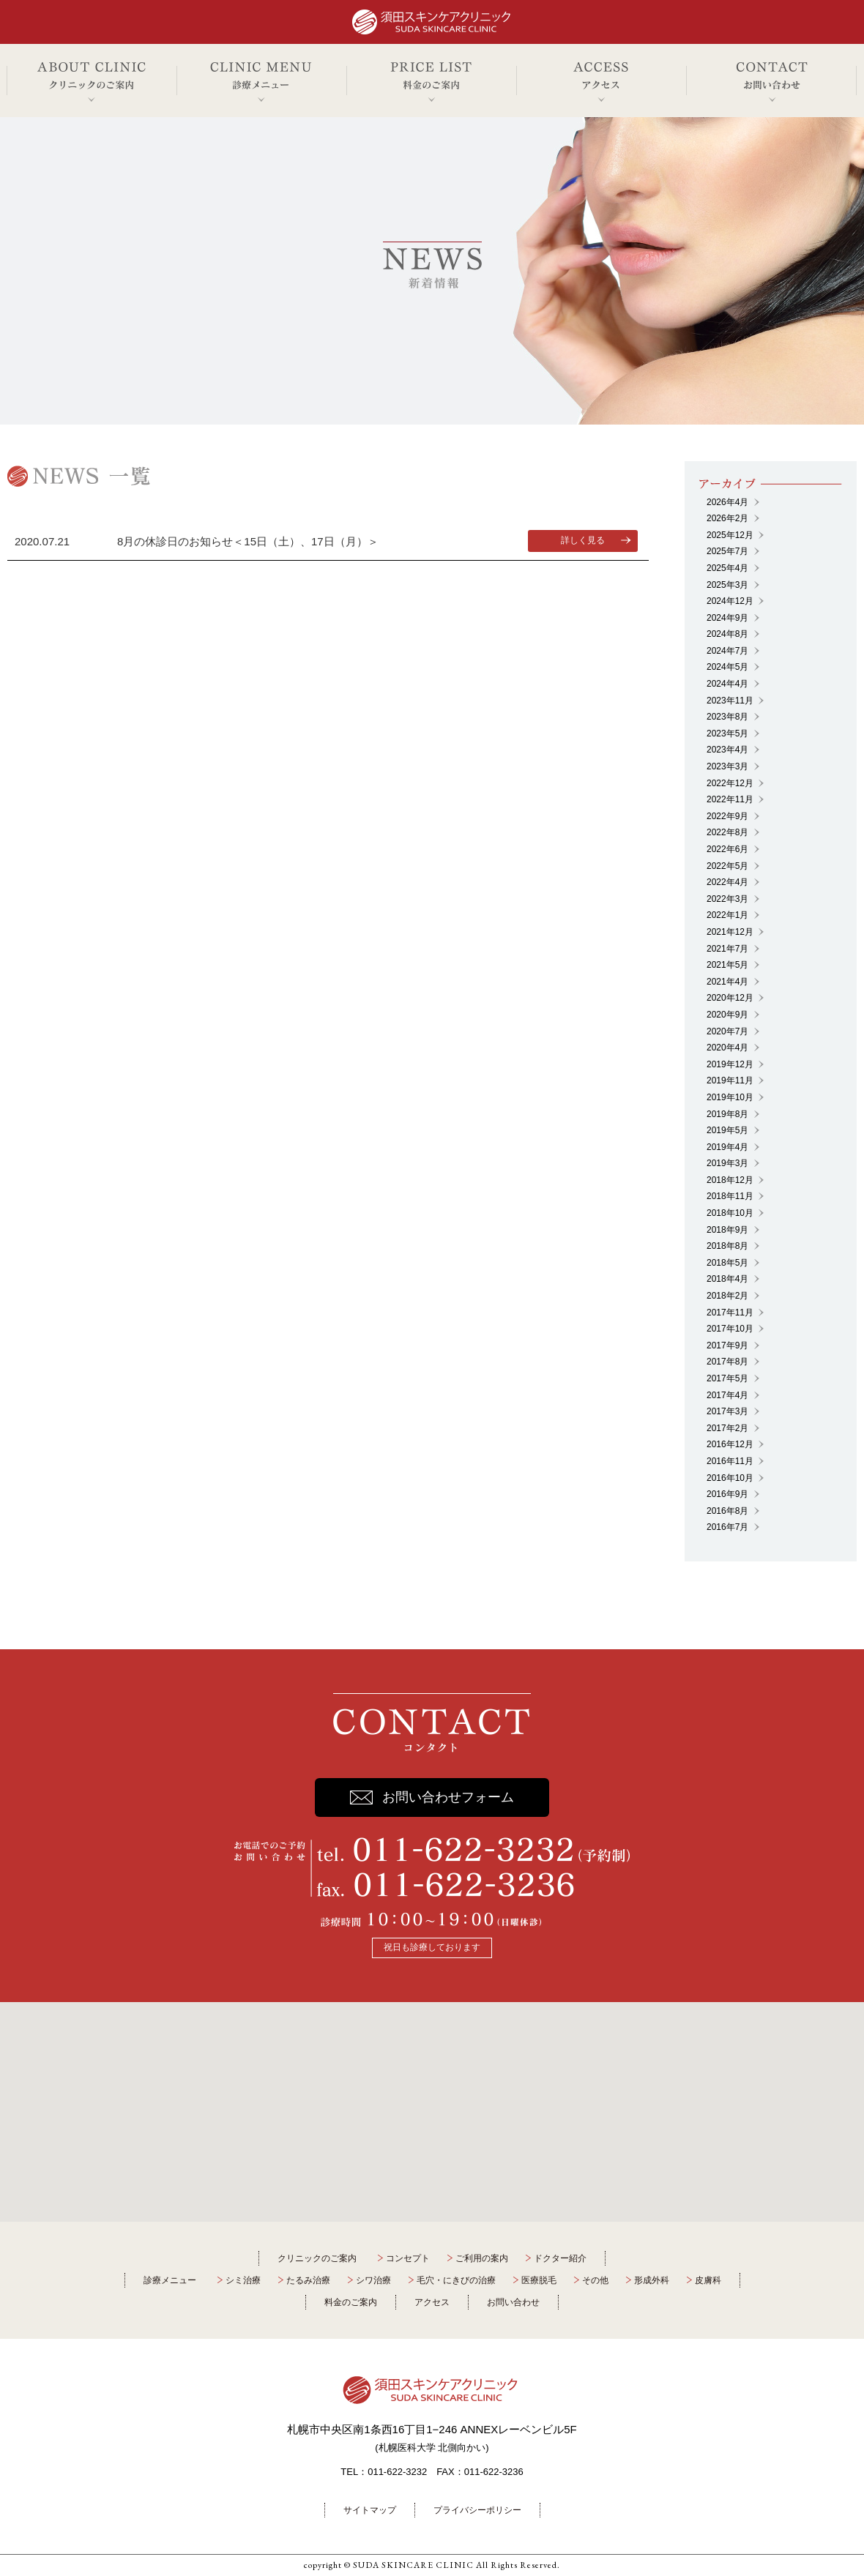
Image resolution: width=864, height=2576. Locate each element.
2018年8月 (727, 1246)
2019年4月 (727, 1147)
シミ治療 (243, 2280)
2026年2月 (727, 518)
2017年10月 (730, 1329)
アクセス (432, 2302)
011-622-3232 (397, 2471)
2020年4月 (727, 1047)
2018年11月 (730, 1196)
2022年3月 (727, 899)
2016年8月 (727, 1511)
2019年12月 (730, 1064)
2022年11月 (730, 799)
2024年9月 (727, 618)
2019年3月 (727, 1163)
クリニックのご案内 (317, 2258)
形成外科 (651, 2280)
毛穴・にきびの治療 (456, 2280)
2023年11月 (730, 700)
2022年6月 (727, 849)
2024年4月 (727, 684)
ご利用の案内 (481, 2258)
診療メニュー (170, 2280)
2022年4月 (727, 882)
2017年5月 (727, 1378)
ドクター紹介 (560, 2258)
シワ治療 (373, 2280)
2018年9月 (727, 1230)
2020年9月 (727, 1014)
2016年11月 (730, 1461)
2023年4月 (727, 749)
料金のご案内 (350, 2302)
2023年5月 (727, 733)
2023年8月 (727, 717)
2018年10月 (730, 1213)
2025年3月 (727, 585)
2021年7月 (727, 949)
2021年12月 (730, 932)
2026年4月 (727, 502)
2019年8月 (727, 1114)
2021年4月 (727, 982)
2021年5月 (727, 965)
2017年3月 (727, 1411)
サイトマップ (369, 2510)
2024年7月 (727, 651)
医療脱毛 (538, 2280)
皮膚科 (708, 2280)
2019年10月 (730, 1097)
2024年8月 (727, 634)
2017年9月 (727, 1345)
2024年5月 (727, 667)
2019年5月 (727, 1130)
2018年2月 (727, 1296)
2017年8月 (727, 1361)
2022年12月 (730, 783)
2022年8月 (727, 832)
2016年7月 (727, 1527)
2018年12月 (730, 1180)
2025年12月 (730, 535)
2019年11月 (730, 1080)
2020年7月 (727, 1031)
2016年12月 (730, 1444)
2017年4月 (727, 1395)
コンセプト (408, 2258)
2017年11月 (730, 1312)
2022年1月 (727, 915)
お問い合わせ (513, 2302)
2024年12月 (730, 601)
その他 (595, 2280)
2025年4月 (727, 568)
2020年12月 (730, 998)
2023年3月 (727, 766)
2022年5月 (727, 866)
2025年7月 (727, 551)
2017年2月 (727, 1428)
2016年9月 (727, 1494)
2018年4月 (727, 1279)
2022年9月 (727, 816)
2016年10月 (730, 1478)
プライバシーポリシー (477, 2510)
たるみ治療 (308, 2280)
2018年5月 (727, 1263)
